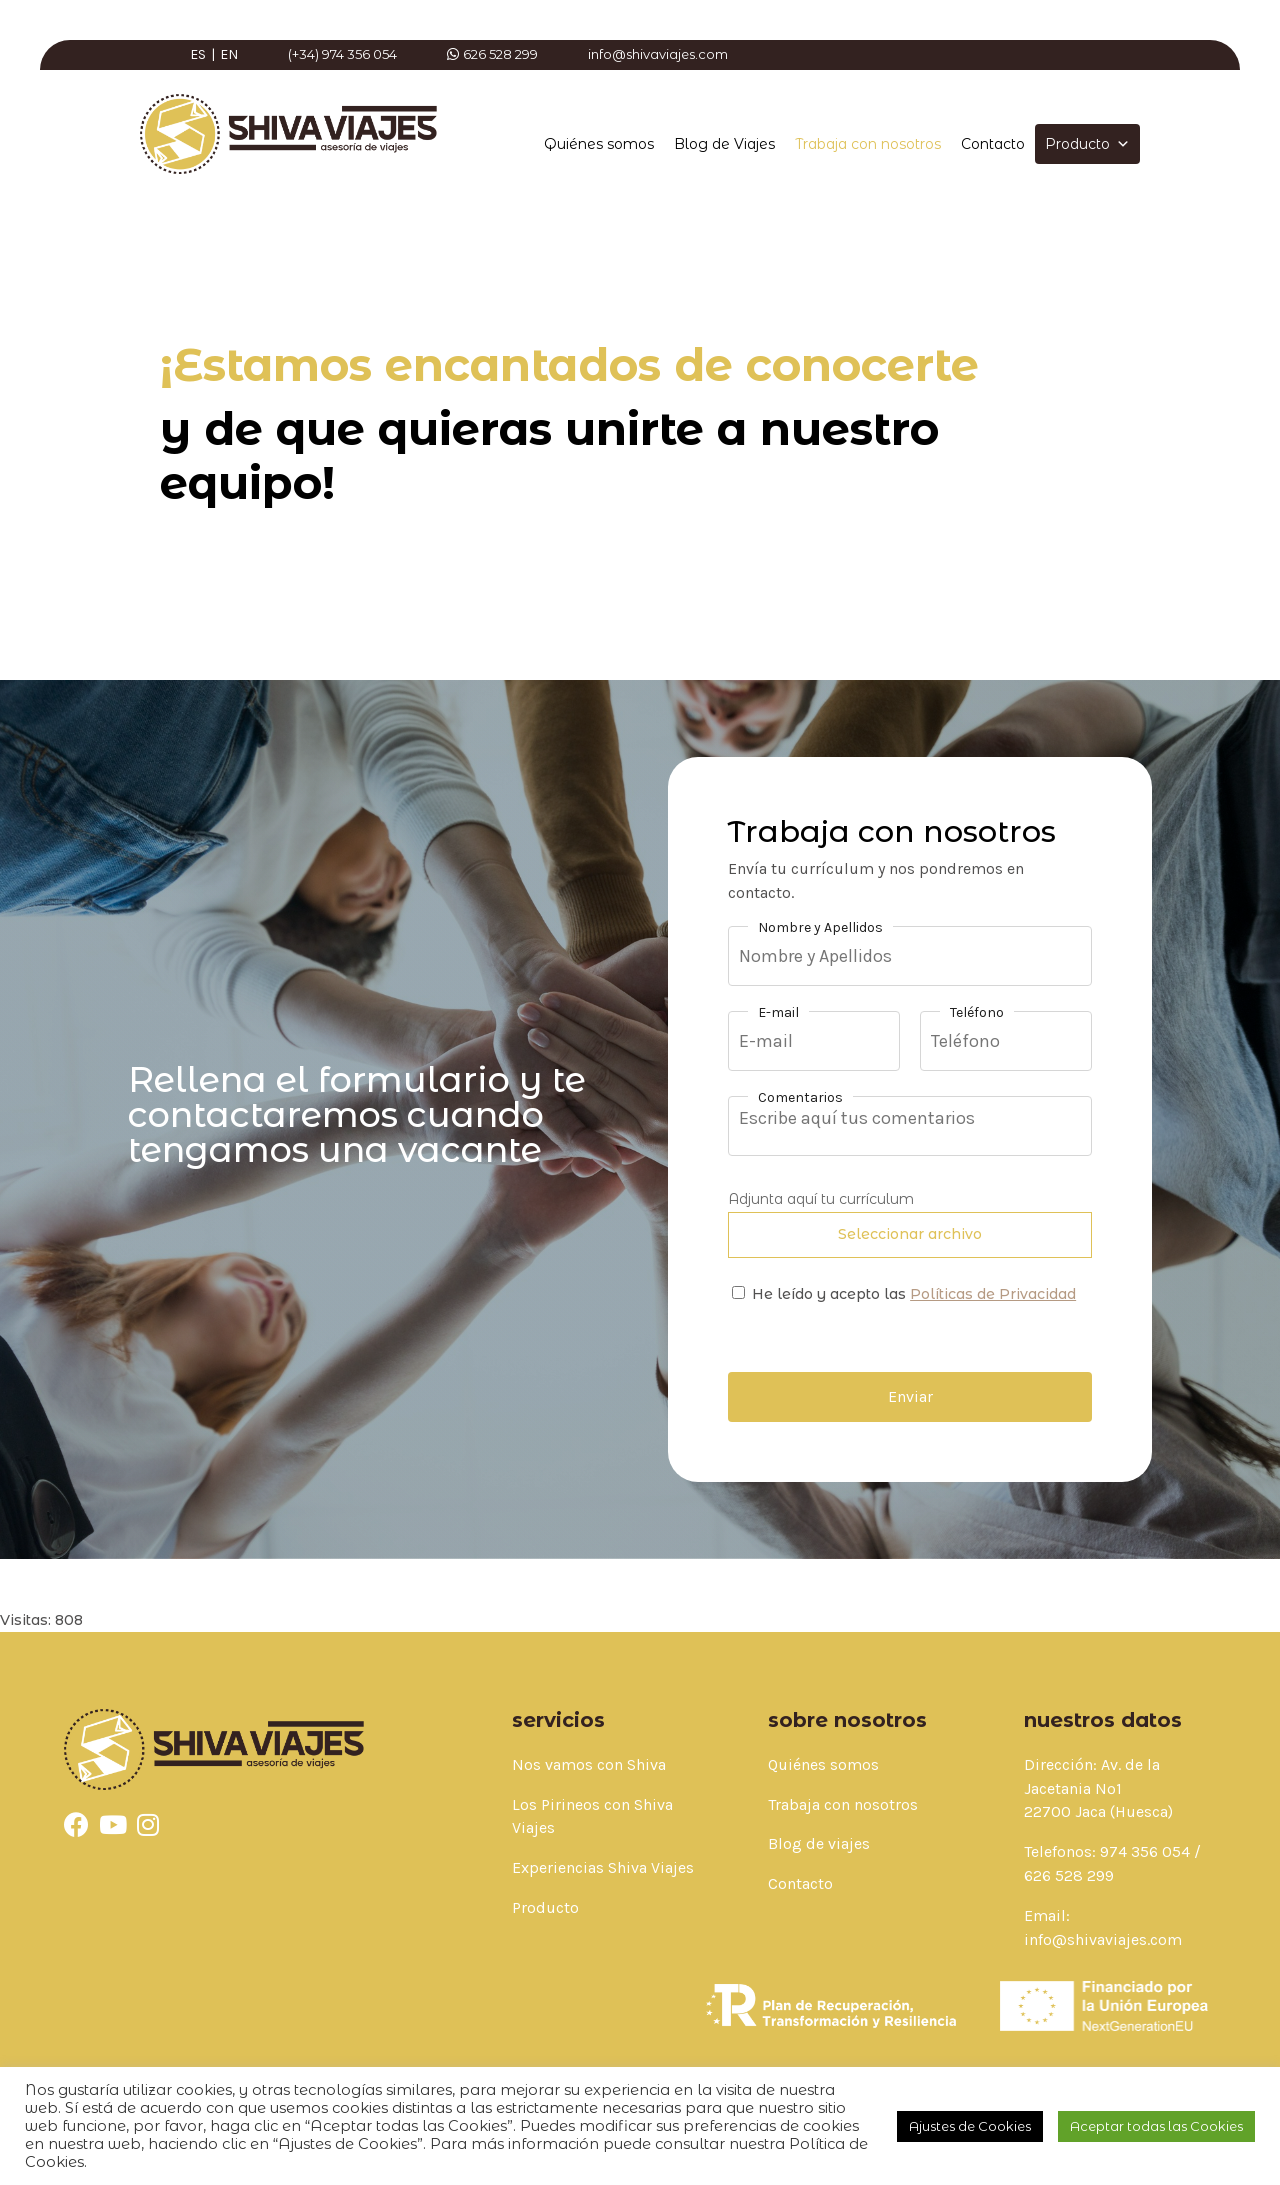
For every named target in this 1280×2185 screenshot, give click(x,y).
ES (198, 54)
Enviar (910, 1396)
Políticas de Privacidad (993, 1294)
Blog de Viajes (724, 144)
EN (229, 54)
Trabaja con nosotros (868, 144)
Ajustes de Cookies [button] (970, 2126)
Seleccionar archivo (910, 1234)
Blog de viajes (819, 1843)
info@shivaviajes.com (1103, 1939)
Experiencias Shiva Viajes (603, 1867)
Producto (1087, 144)
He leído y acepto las (914, 1294)
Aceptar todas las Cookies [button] (1156, 2126)
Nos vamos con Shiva (589, 1764)
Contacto (993, 144)
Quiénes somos (599, 144)
